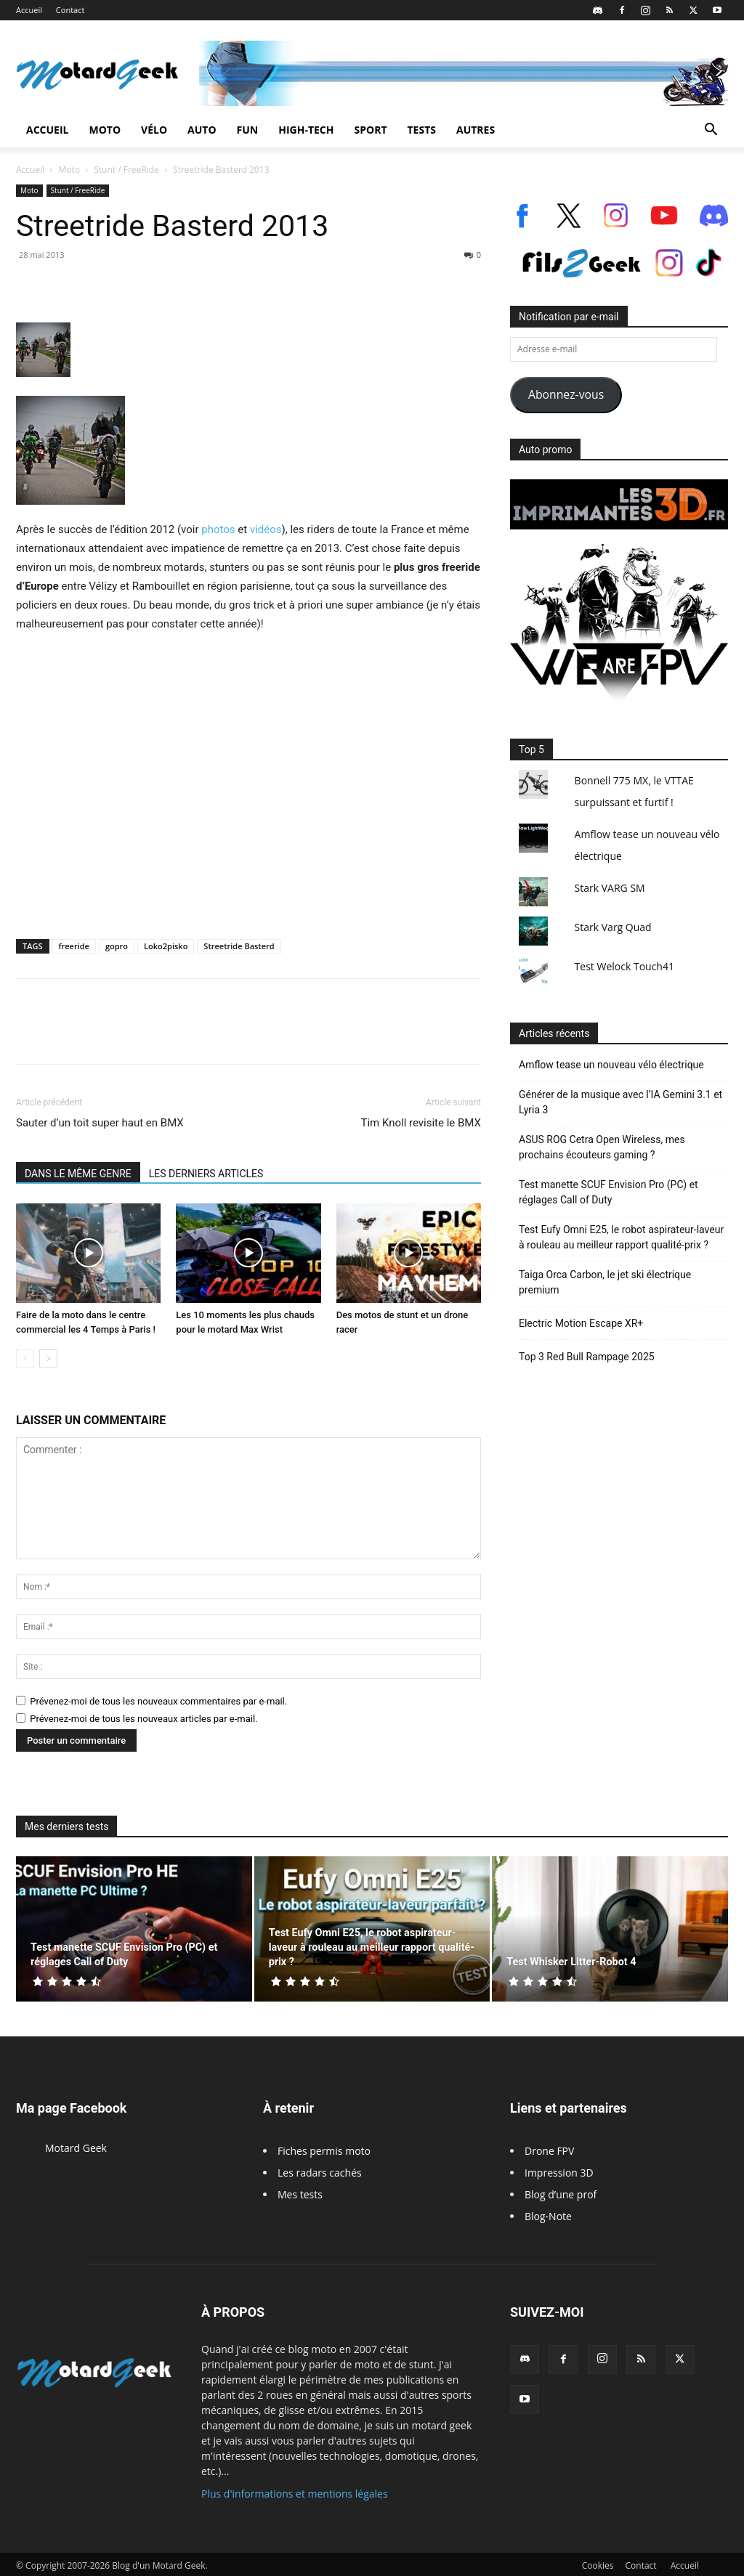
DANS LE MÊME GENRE (78, 1173)
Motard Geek (76, 2148)
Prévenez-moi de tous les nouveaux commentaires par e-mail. (158, 1701)
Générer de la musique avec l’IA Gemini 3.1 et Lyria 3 (620, 1102)
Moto (105, 130)
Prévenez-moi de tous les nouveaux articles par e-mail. (143, 1718)
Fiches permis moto (324, 2151)
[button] (710, 131)
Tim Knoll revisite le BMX (420, 1122)
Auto (202, 130)
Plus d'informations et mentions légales (294, 2493)
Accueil (29, 9)
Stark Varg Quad (613, 927)
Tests (422, 130)
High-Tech (305, 130)
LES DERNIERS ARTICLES (206, 1173)
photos (218, 529)
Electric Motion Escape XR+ (581, 1323)
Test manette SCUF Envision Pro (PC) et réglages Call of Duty (608, 1192)
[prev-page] (25, 1358)
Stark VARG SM (610, 888)
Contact (70, 9)
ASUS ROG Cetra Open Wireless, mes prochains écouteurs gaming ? (602, 1147)
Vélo (154, 130)
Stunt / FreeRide (126, 169)
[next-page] (48, 1358)
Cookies (598, 2565)
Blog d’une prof (561, 2194)
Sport (371, 130)
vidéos (266, 529)
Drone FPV (549, 2151)
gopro (116, 945)
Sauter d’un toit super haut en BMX (100, 1122)
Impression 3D (559, 2172)
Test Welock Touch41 (624, 966)
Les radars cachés (320, 2172)
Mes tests (300, 2194)
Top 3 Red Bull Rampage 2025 (587, 1356)
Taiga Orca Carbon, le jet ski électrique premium (605, 1282)
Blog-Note (548, 2216)
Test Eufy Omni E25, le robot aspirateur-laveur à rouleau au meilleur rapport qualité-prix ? (621, 1237)
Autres (475, 130)
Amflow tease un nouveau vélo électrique (611, 1064)
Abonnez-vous (566, 394)
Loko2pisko (165, 945)
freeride (74, 945)
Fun (248, 130)
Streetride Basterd (238, 945)
